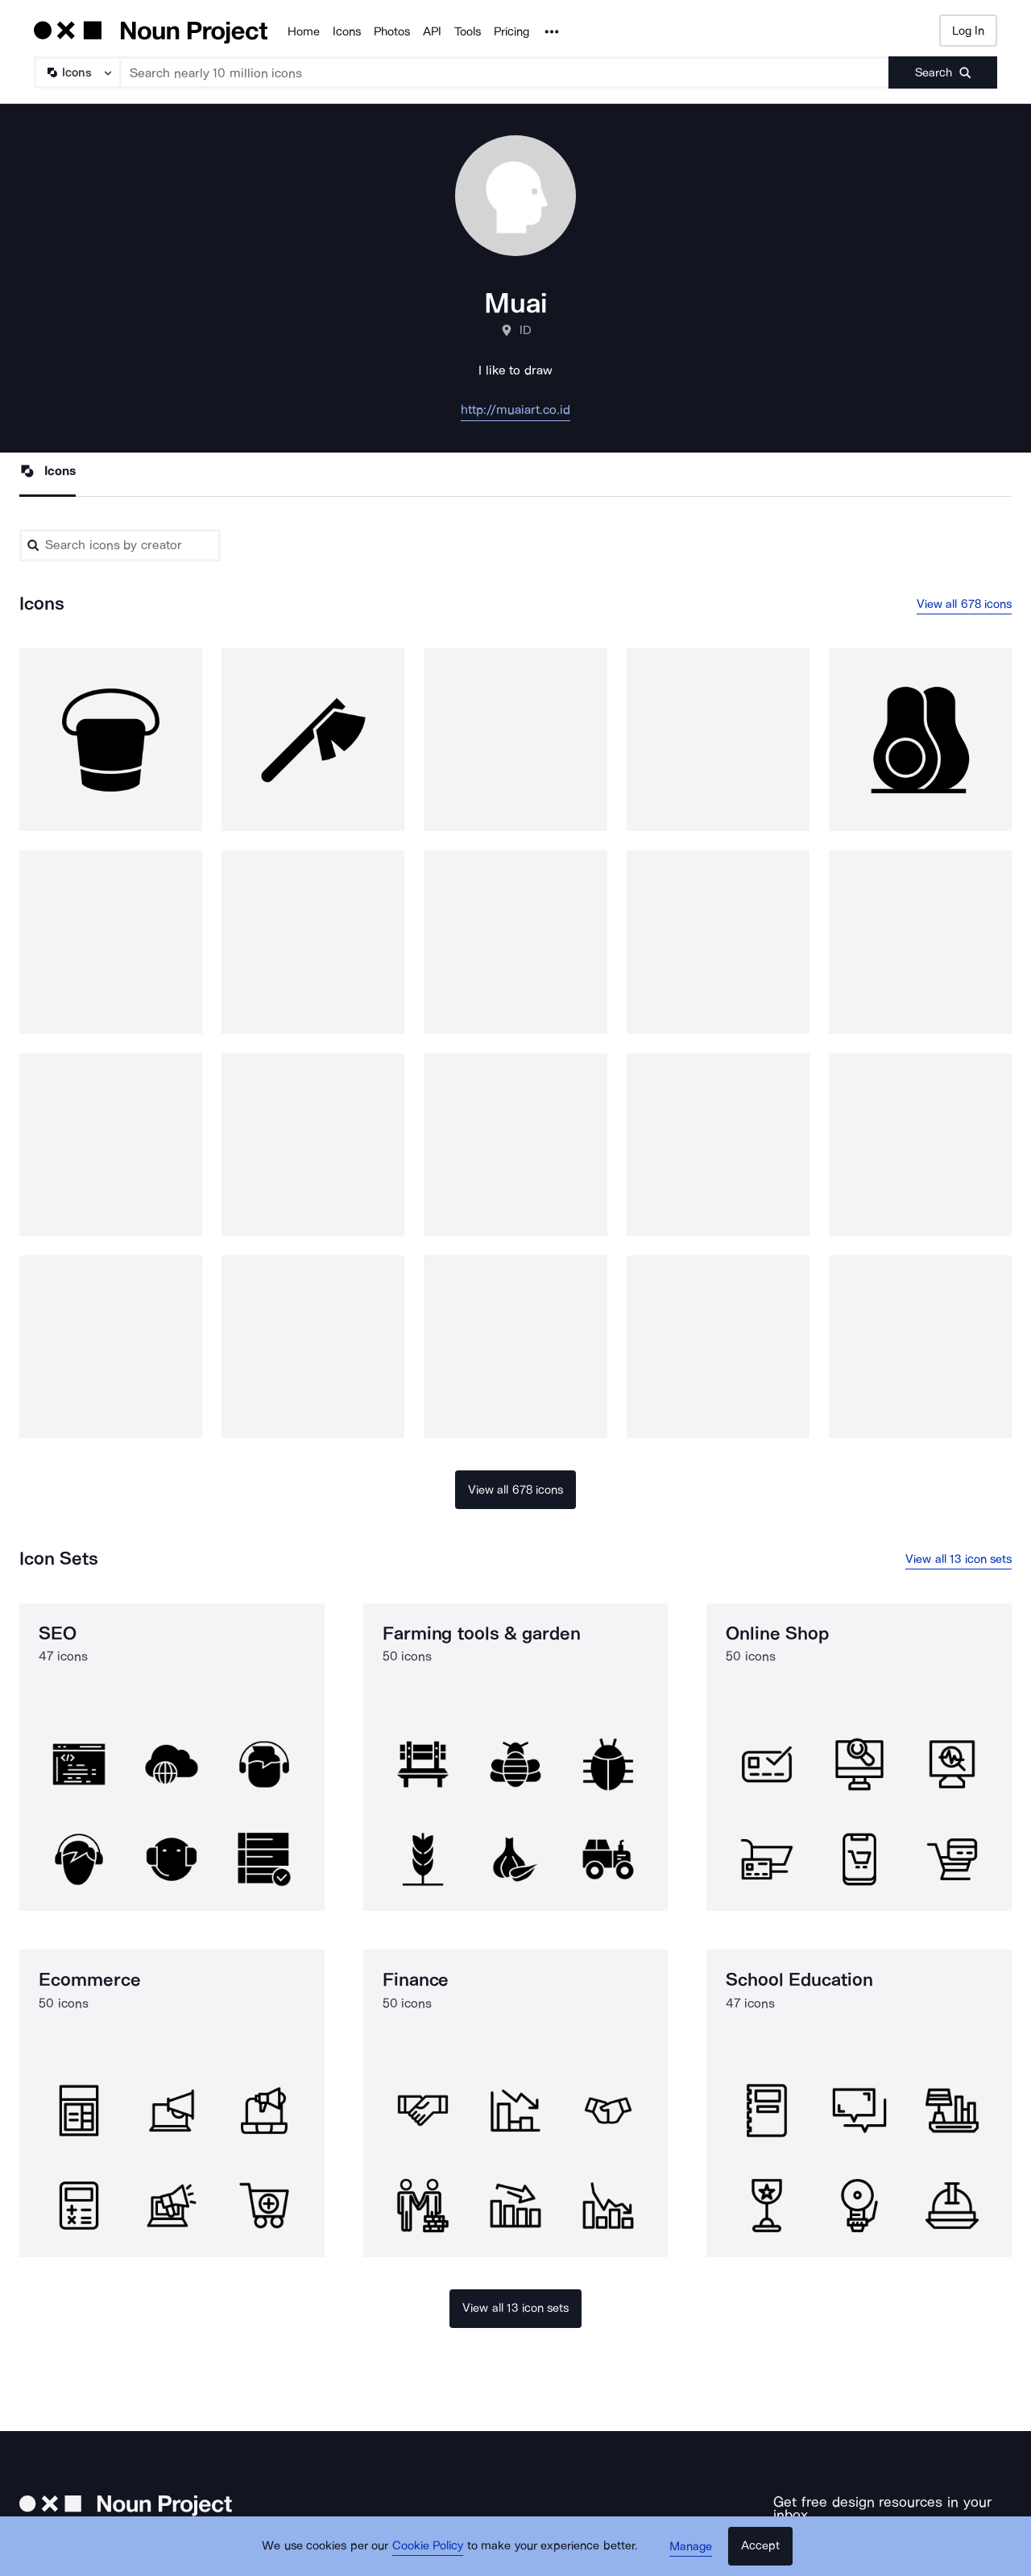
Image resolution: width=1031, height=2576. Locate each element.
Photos (392, 31)
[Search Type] (76, 72)
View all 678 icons (964, 604)
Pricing (511, 31)
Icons (347, 31)
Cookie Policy (429, 2548)
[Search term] (505, 72)
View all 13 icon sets (958, 1559)
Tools (467, 31)
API (432, 31)
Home (304, 31)
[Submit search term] (942, 72)
